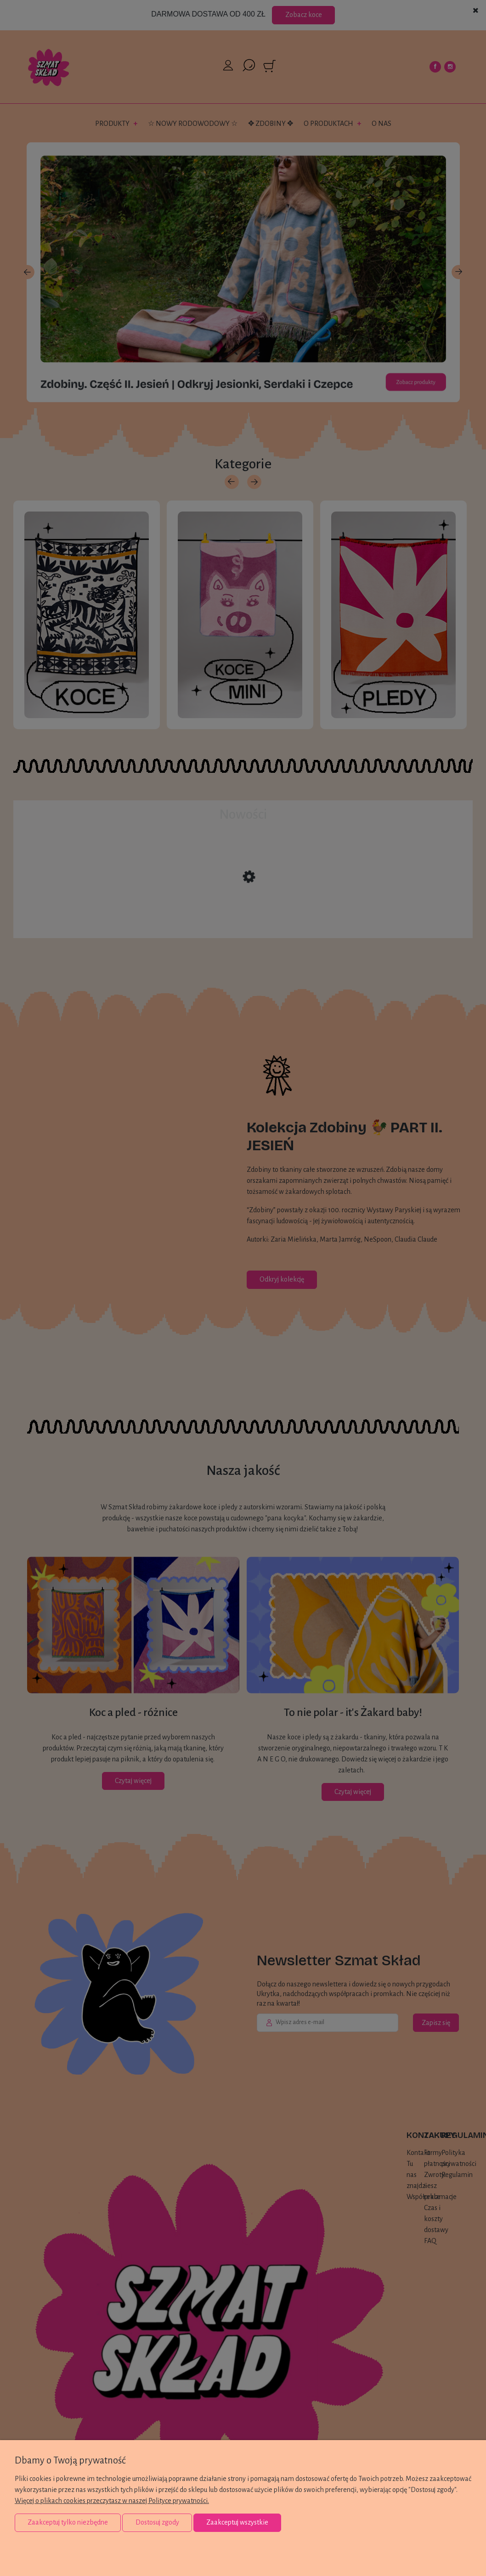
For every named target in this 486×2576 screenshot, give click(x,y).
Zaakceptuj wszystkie (237, 2522)
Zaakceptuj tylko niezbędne (68, 2522)
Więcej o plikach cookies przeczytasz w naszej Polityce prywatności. (112, 2500)
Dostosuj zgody (157, 2522)
